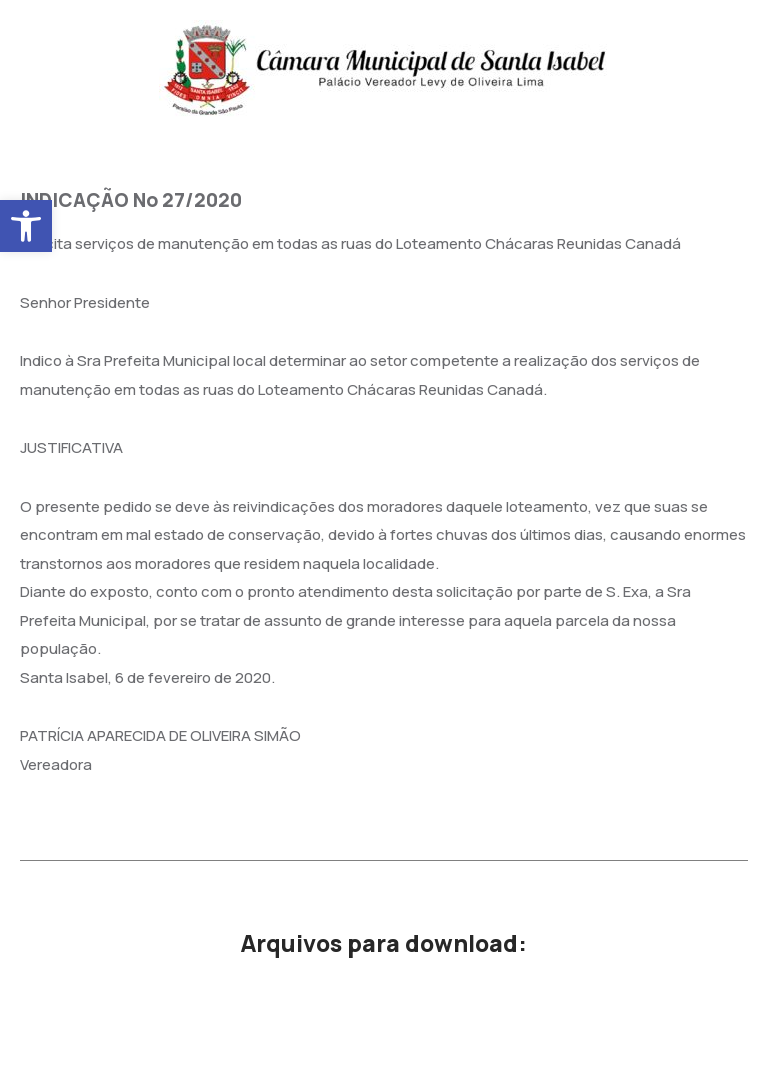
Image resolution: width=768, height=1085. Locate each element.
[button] (26, 226)
